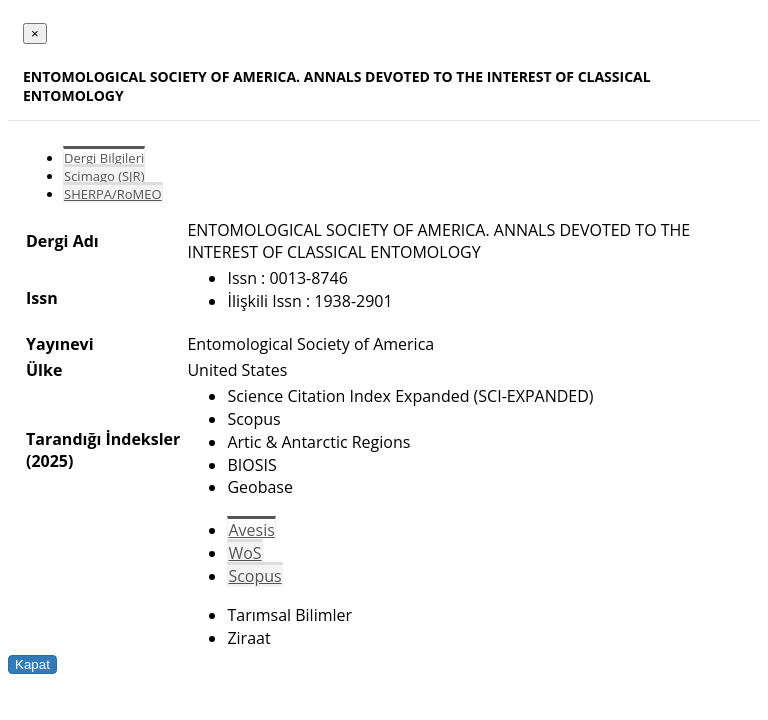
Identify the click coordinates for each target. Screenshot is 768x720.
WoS (244, 553)
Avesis (251, 530)
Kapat (32, 664)
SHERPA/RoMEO (113, 194)
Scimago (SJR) (104, 176)
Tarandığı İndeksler (103, 439)
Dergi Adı (62, 241)
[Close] (35, 33)
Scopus (254, 576)
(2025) (49, 461)
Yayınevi (60, 344)
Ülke (44, 370)
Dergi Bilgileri (104, 158)
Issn (42, 298)
